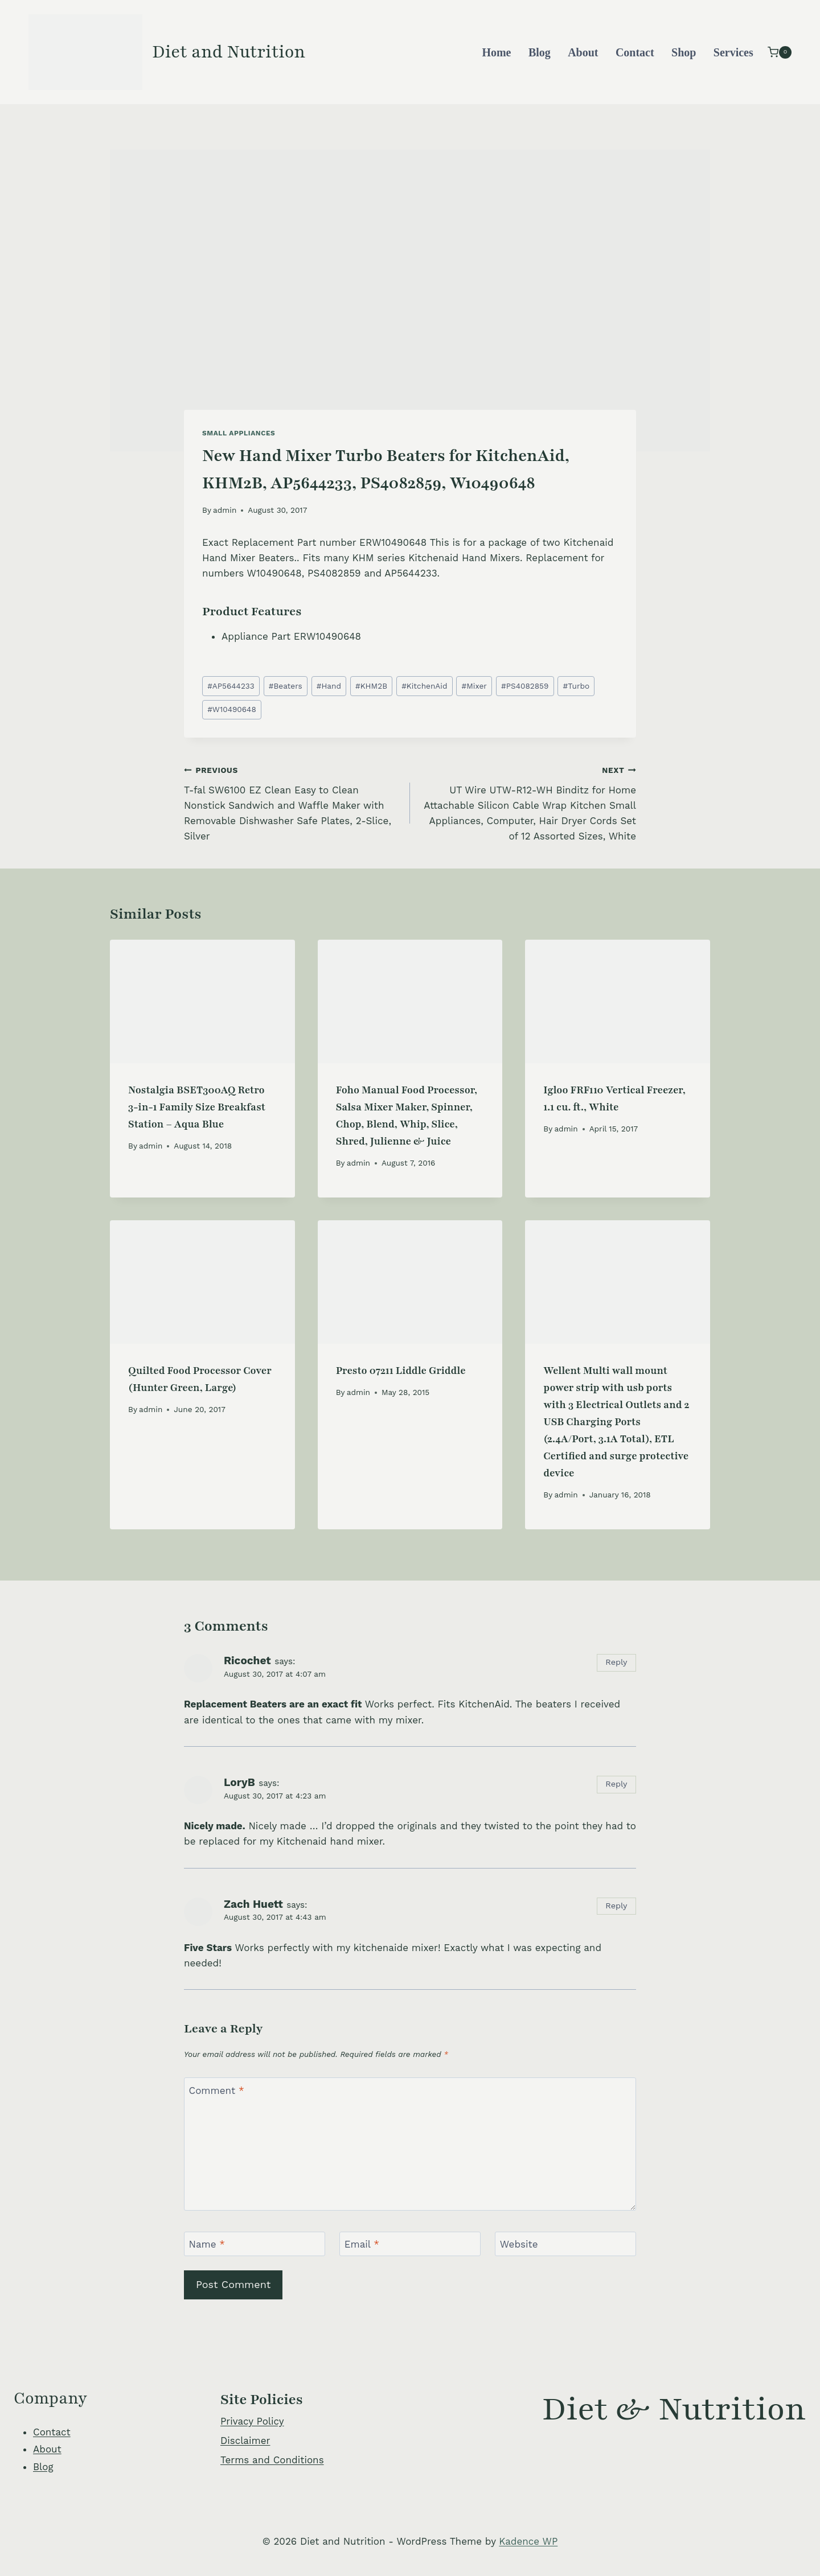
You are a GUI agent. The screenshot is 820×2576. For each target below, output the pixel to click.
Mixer (474, 685)
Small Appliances (238, 433)
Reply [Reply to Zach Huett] (616, 1906)
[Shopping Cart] (780, 52)
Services (733, 52)
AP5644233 (231, 685)
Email (362, 2244)
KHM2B (371, 685)
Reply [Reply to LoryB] (616, 1784)
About (583, 52)
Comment (216, 2090)
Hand (329, 685)
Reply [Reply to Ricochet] (616, 1662)
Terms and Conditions (272, 2460)
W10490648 (231, 709)
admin (224, 510)
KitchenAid (424, 685)
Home (496, 52)
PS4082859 (524, 685)
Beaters (285, 685)
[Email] (410, 2244)
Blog (539, 52)
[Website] (565, 2244)
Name (207, 2244)
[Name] (254, 2244)
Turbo (576, 685)
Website (519, 2244)
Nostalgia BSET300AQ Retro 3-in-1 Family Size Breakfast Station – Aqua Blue (196, 1107)
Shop (683, 52)
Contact (635, 52)
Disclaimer (245, 2440)
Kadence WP (528, 2541)
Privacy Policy (252, 2421)
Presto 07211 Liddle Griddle (401, 1370)
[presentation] (202, 1001)
